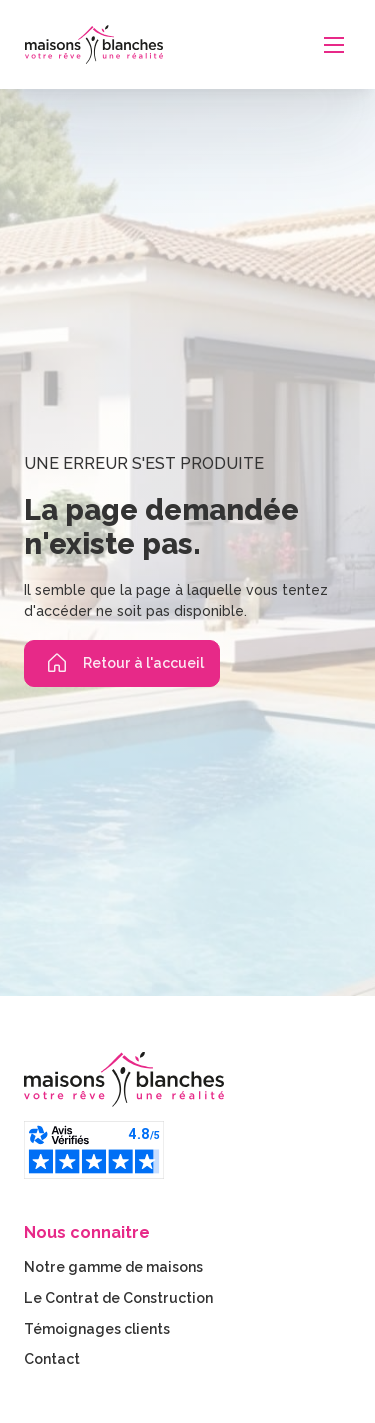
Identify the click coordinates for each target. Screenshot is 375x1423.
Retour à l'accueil (122, 663)
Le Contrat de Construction (118, 1298)
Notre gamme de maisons (113, 1267)
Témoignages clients (97, 1329)
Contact (52, 1359)
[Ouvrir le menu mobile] (334, 45)
